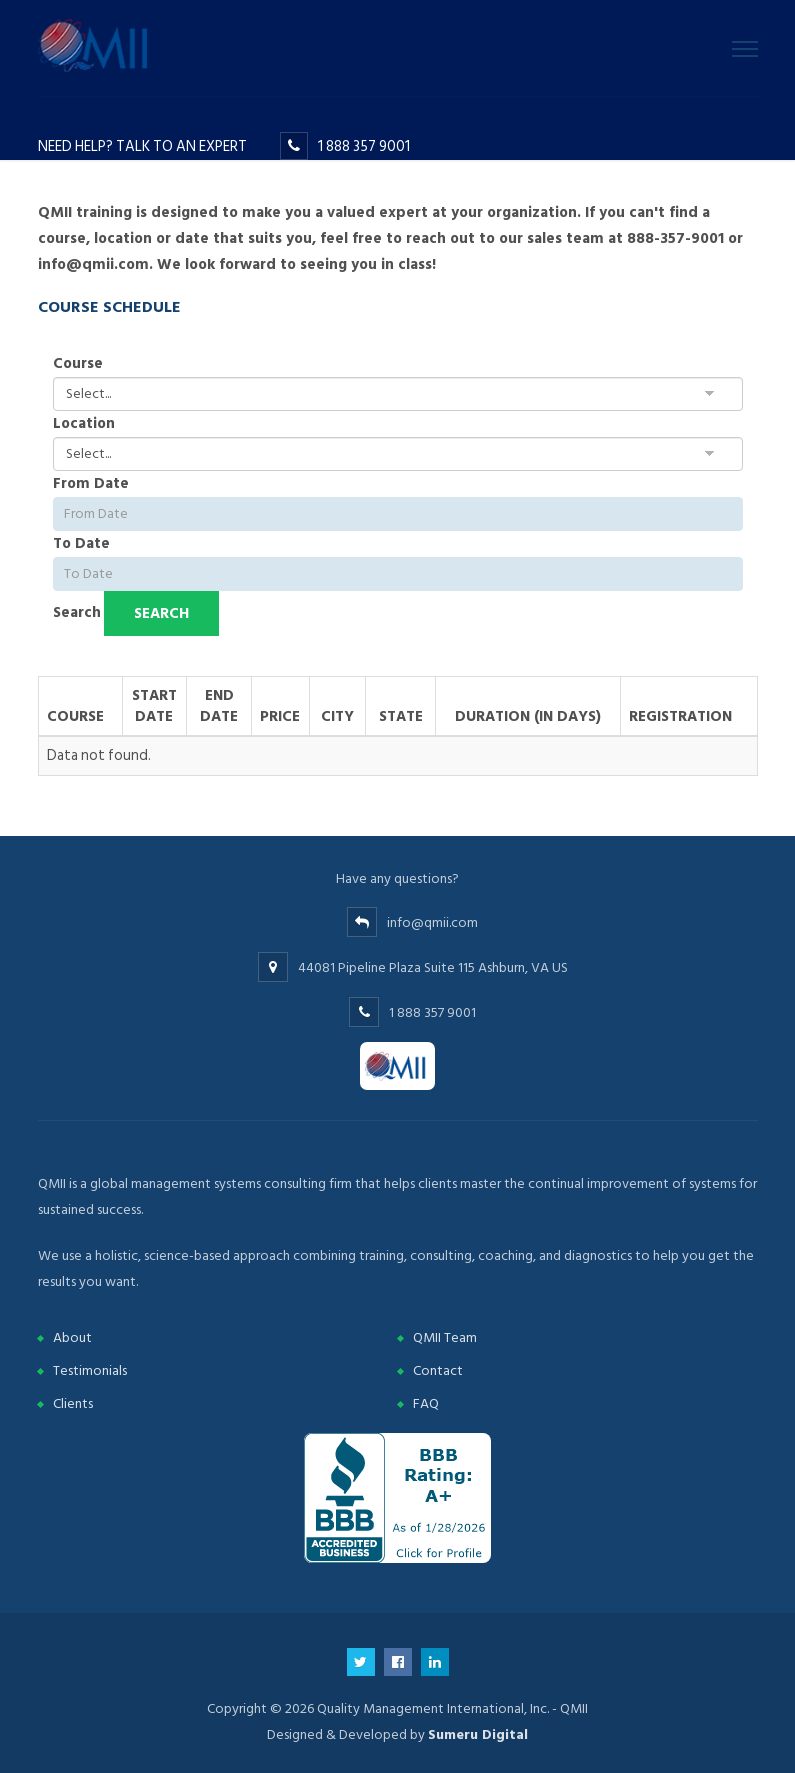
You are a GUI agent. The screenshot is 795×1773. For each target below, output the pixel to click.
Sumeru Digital (478, 1734)
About (72, 1337)
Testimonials (90, 1370)
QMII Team (445, 1337)
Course (78, 363)
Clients (73, 1403)
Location (84, 423)
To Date (81, 543)
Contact (438, 1370)
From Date (91, 483)
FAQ (426, 1403)
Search (77, 612)
